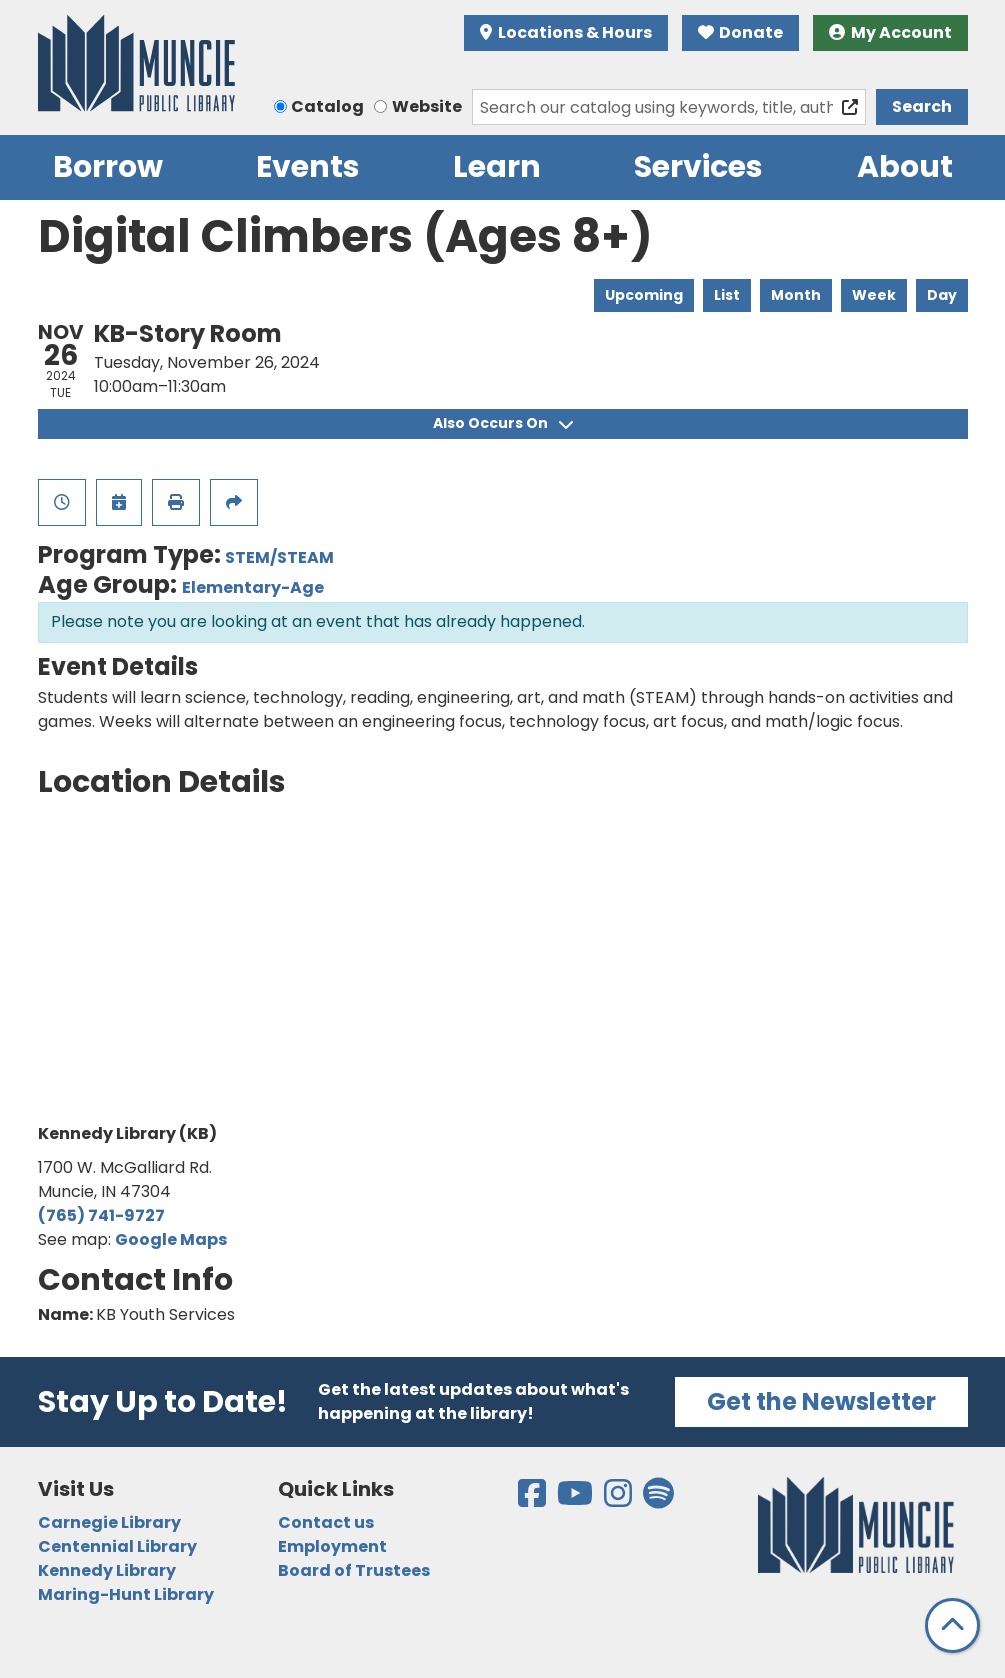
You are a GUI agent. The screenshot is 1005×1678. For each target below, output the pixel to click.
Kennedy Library (107, 1570)
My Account (890, 32)
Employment (332, 1546)
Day (942, 295)
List (727, 295)
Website (427, 106)
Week (874, 295)
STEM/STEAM (279, 557)
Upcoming (644, 295)
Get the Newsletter (821, 1401)
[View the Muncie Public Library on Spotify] (658, 1499)
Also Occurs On (503, 423)
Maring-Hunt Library (126, 1594)
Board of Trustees (354, 1570)
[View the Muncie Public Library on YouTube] (576, 1499)
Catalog (327, 106)
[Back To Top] (952, 1625)
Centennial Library (117, 1546)
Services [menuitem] (698, 167)
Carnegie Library (109, 1522)
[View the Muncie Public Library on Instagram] (619, 1499)
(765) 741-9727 (101, 1215)
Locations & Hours (566, 32)
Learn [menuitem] (497, 167)
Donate (741, 32)
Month (796, 295)
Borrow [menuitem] (108, 167)
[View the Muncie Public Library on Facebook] (533, 1499)
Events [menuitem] (308, 167)
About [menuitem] (905, 167)
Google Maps (171, 1239)
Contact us (326, 1522)
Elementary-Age (253, 587)
